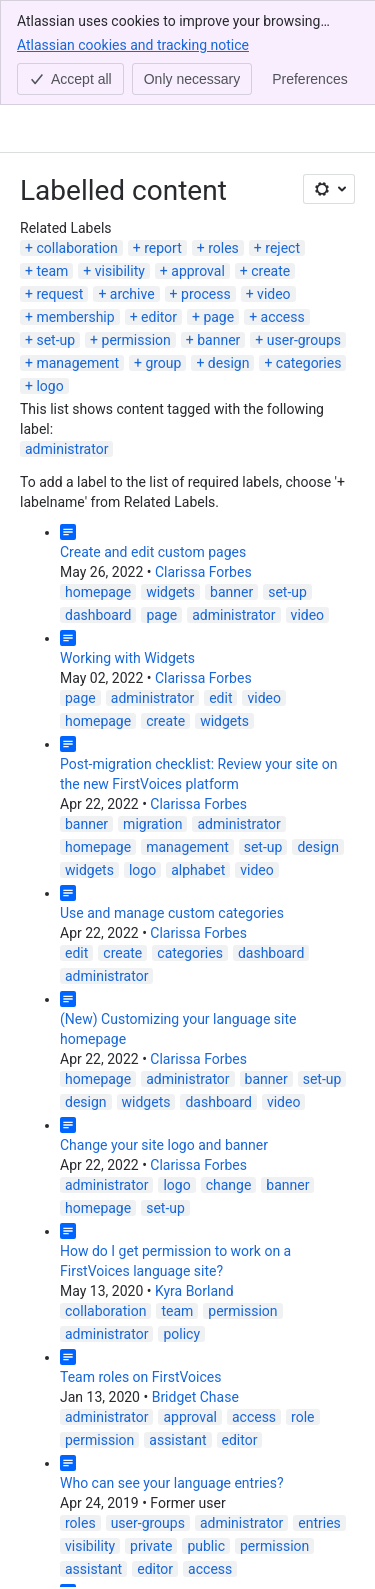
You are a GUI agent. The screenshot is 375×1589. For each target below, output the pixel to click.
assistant (177, 1440)
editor (159, 317)
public (206, 1546)
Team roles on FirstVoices (140, 1377)
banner (218, 340)
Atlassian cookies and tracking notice (133, 44)
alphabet (198, 870)
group (163, 363)
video (274, 294)
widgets (170, 592)
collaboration (76, 248)
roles (223, 248)
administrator (66, 449)
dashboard (98, 615)
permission (136, 340)
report (163, 248)
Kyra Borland (194, 1291)
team (52, 271)
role (302, 1417)
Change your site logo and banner (164, 1145)
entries (319, 1523)
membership (75, 317)
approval (198, 271)
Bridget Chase (195, 1397)
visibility (120, 271)
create (270, 271)
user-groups (304, 340)
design (229, 363)
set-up (55, 340)
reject (282, 248)
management (77, 363)
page (218, 317)
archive (132, 294)
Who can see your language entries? (172, 1483)
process (206, 294)
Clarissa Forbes (203, 572)
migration (152, 824)
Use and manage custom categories (172, 913)
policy (181, 1334)
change (229, 1185)
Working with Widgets (127, 658)
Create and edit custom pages (153, 552)
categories (309, 363)
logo (49, 386)
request (59, 294)
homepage (98, 592)
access (283, 317)
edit (220, 698)
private (151, 1546)
